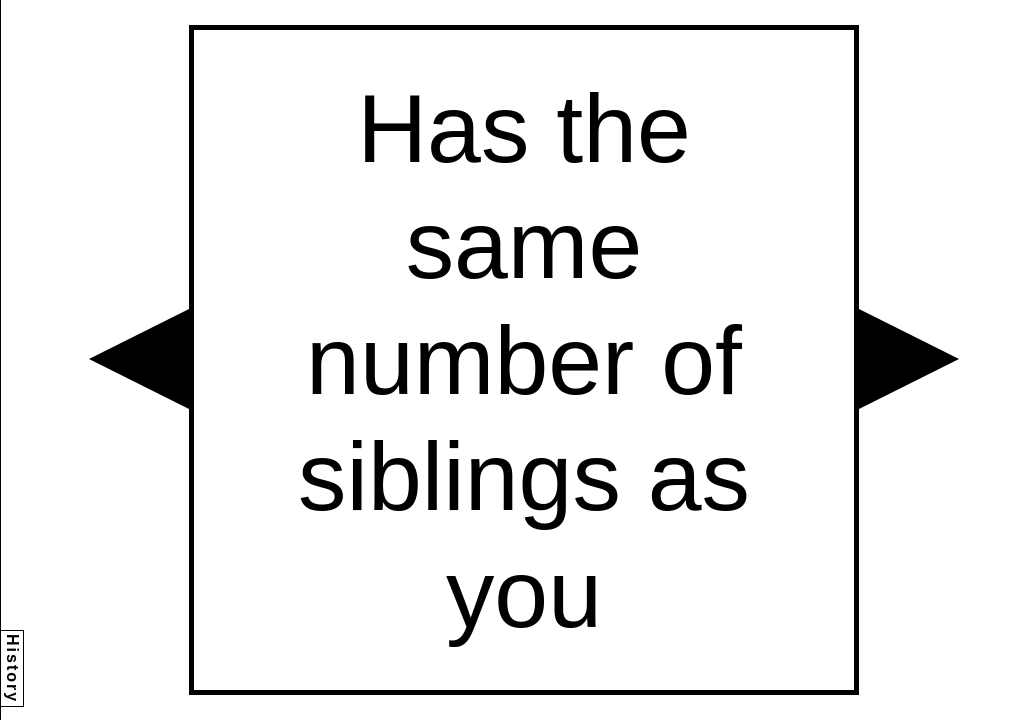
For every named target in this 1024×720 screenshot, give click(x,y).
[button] (139, 359)
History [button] (12, 668)
